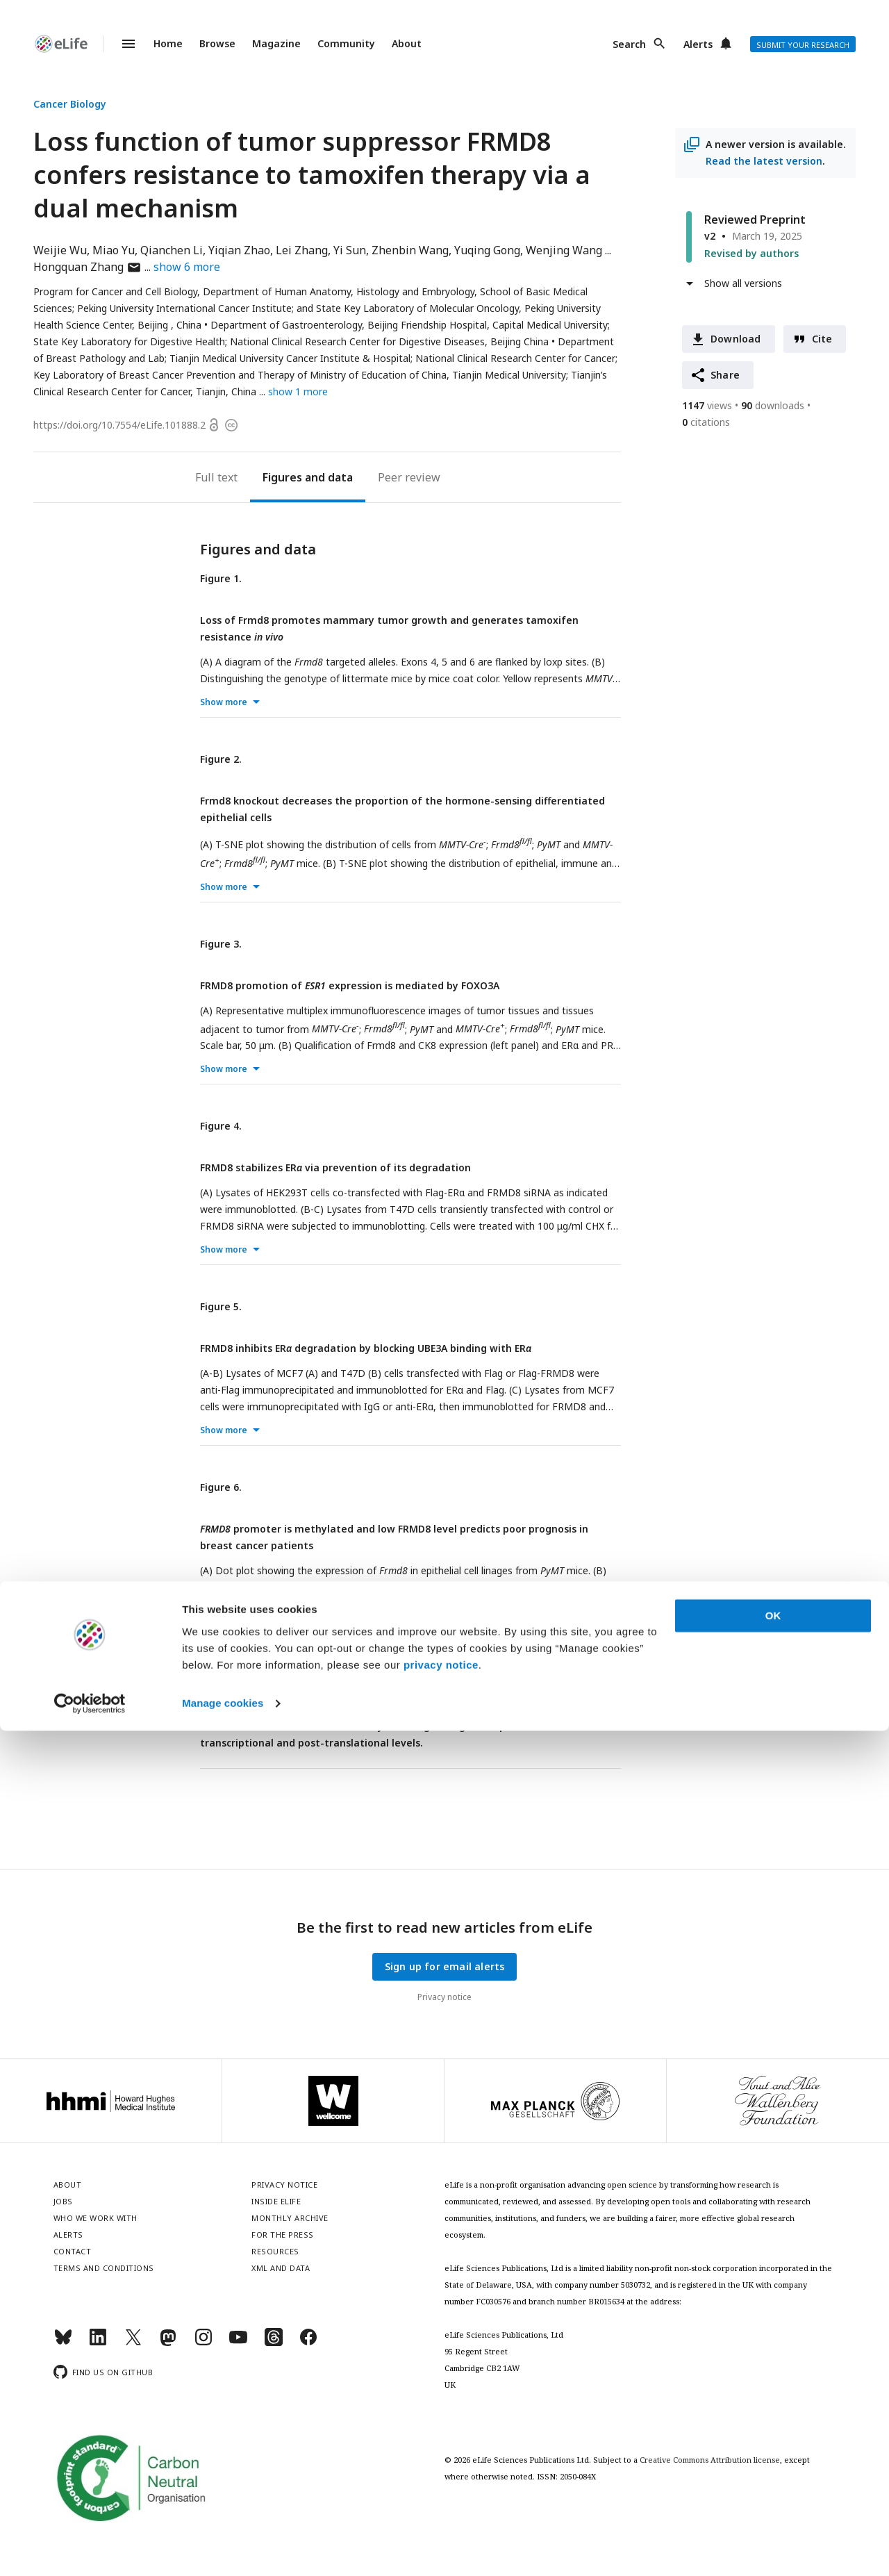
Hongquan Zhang (87, 266)
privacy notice (441, 2510)
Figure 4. (221, 1125)
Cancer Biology (69, 103)
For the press (282, 2234)
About (407, 43)
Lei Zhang (302, 250)
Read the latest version (764, 160)
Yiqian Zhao (239, 250)
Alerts (698, 44)
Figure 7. (221, 1667)
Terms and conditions (103, 2268)
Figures (282, 477)
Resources (275, 2251)
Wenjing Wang (564, 250)
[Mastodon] (168, 2343)
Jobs (63, 2201)
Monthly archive (290, 2218)
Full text (216, 477)
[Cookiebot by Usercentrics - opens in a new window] (90, 2548)
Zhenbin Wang (410, 250)
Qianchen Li (171, 250)
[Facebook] (308, 2343)
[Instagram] (203, 2343)
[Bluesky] (63, 2343)
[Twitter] (133, 2343)
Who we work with (95, 2218)
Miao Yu (113, 250)
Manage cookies (222, 2548)
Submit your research (802, 45)
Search (629, 44)
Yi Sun (349, 250)
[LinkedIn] (98, 2343)
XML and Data (280, 2268)
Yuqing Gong (487, 250)
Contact (72, 2251)
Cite (822, 338)
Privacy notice (444, 1997)
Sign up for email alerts (445, 1966)
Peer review (409, 477)
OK (773, 2461)
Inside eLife (276, 2201)
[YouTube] (238, 2343)
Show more (223, 702)
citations (706, 422)
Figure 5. (221, 1306)
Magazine (276, 43)
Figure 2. (221, 759)
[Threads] (273, 2343)
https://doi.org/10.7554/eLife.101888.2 (119, 424)
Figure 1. (221, 578)
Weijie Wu (60, 250)
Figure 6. (221, 1487)
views (707, 405)
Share (725, 374)
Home (168, 43)
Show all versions (743, 283)
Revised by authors (751, 253)
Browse (217, 43)
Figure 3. (221, 943)
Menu (120, 43)
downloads (772, 405)
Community (346, 43)
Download (736, 338)
